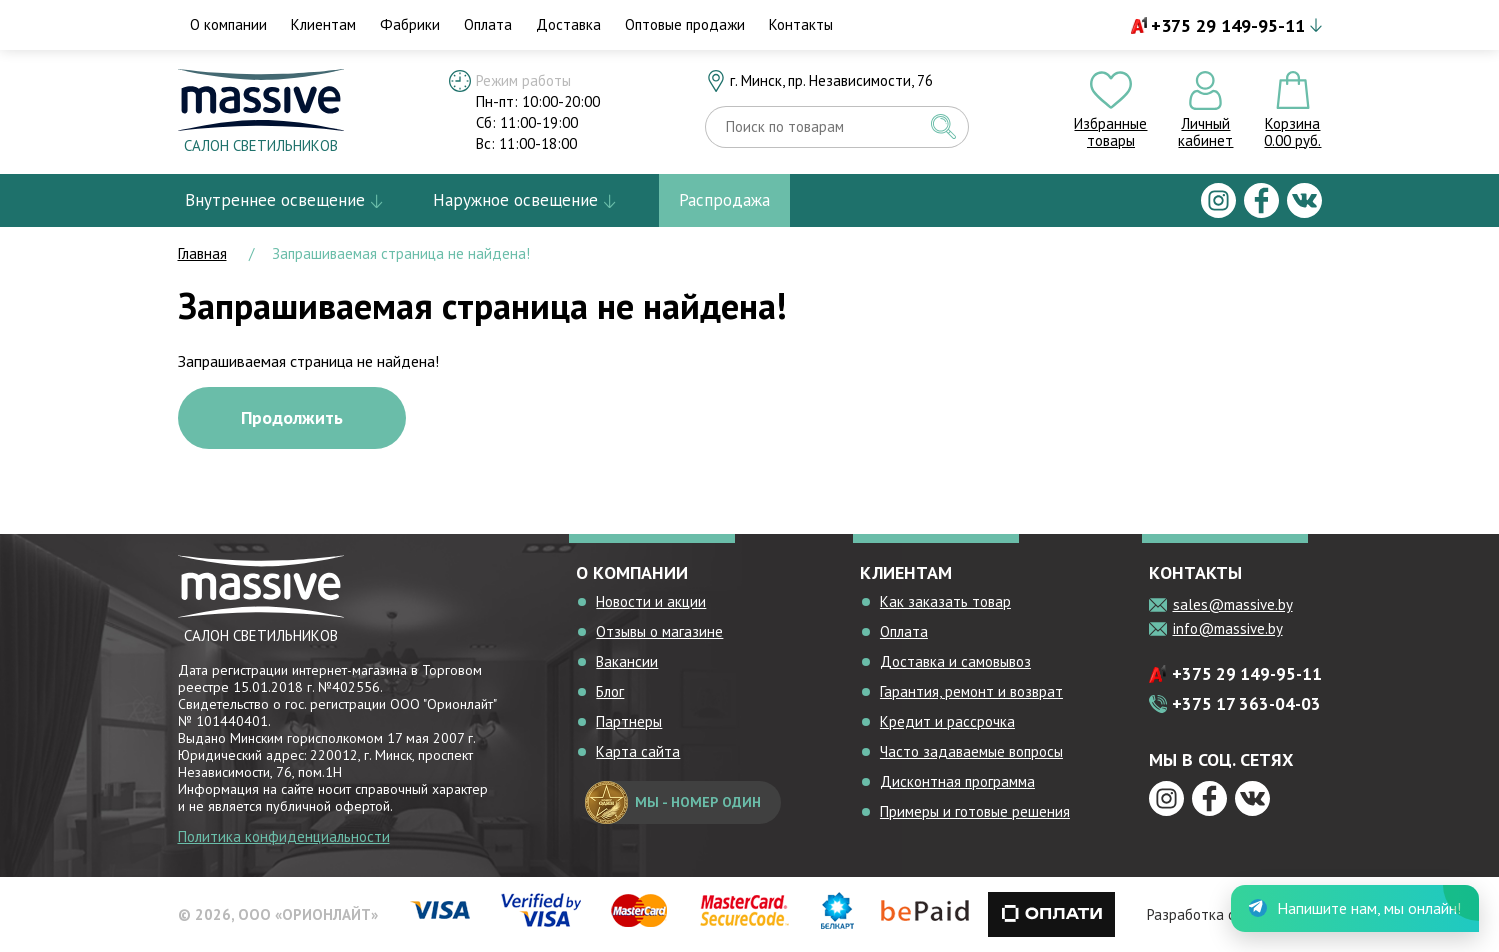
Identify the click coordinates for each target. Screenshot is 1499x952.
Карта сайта (638, 751)
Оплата (488, 24)
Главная (202, 253)
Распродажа (724, 200)
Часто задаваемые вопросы (971, 751)
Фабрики (410, 24)
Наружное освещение (515, 200)
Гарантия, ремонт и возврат (971, 691)
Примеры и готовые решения (975, 811)
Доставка (568, 24)
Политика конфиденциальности (284, 836)
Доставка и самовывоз (955, 661)
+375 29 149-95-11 (1228, 25)
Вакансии (627, 661)
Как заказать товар (945, 601)
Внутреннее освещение (275, 200)
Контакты (801, 24)
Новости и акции (651, 601)
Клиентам (323, 24)
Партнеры (629, 721)
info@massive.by (1228, 628)
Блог (610, 691)
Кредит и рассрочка (947, 721)
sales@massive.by (1233, 604)
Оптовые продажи (685, 24)
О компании (228, 24)
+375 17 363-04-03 (1246, 704)
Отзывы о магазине (659, 631)
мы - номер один (673, 802)
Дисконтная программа (957, 781)
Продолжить (292, 417)
